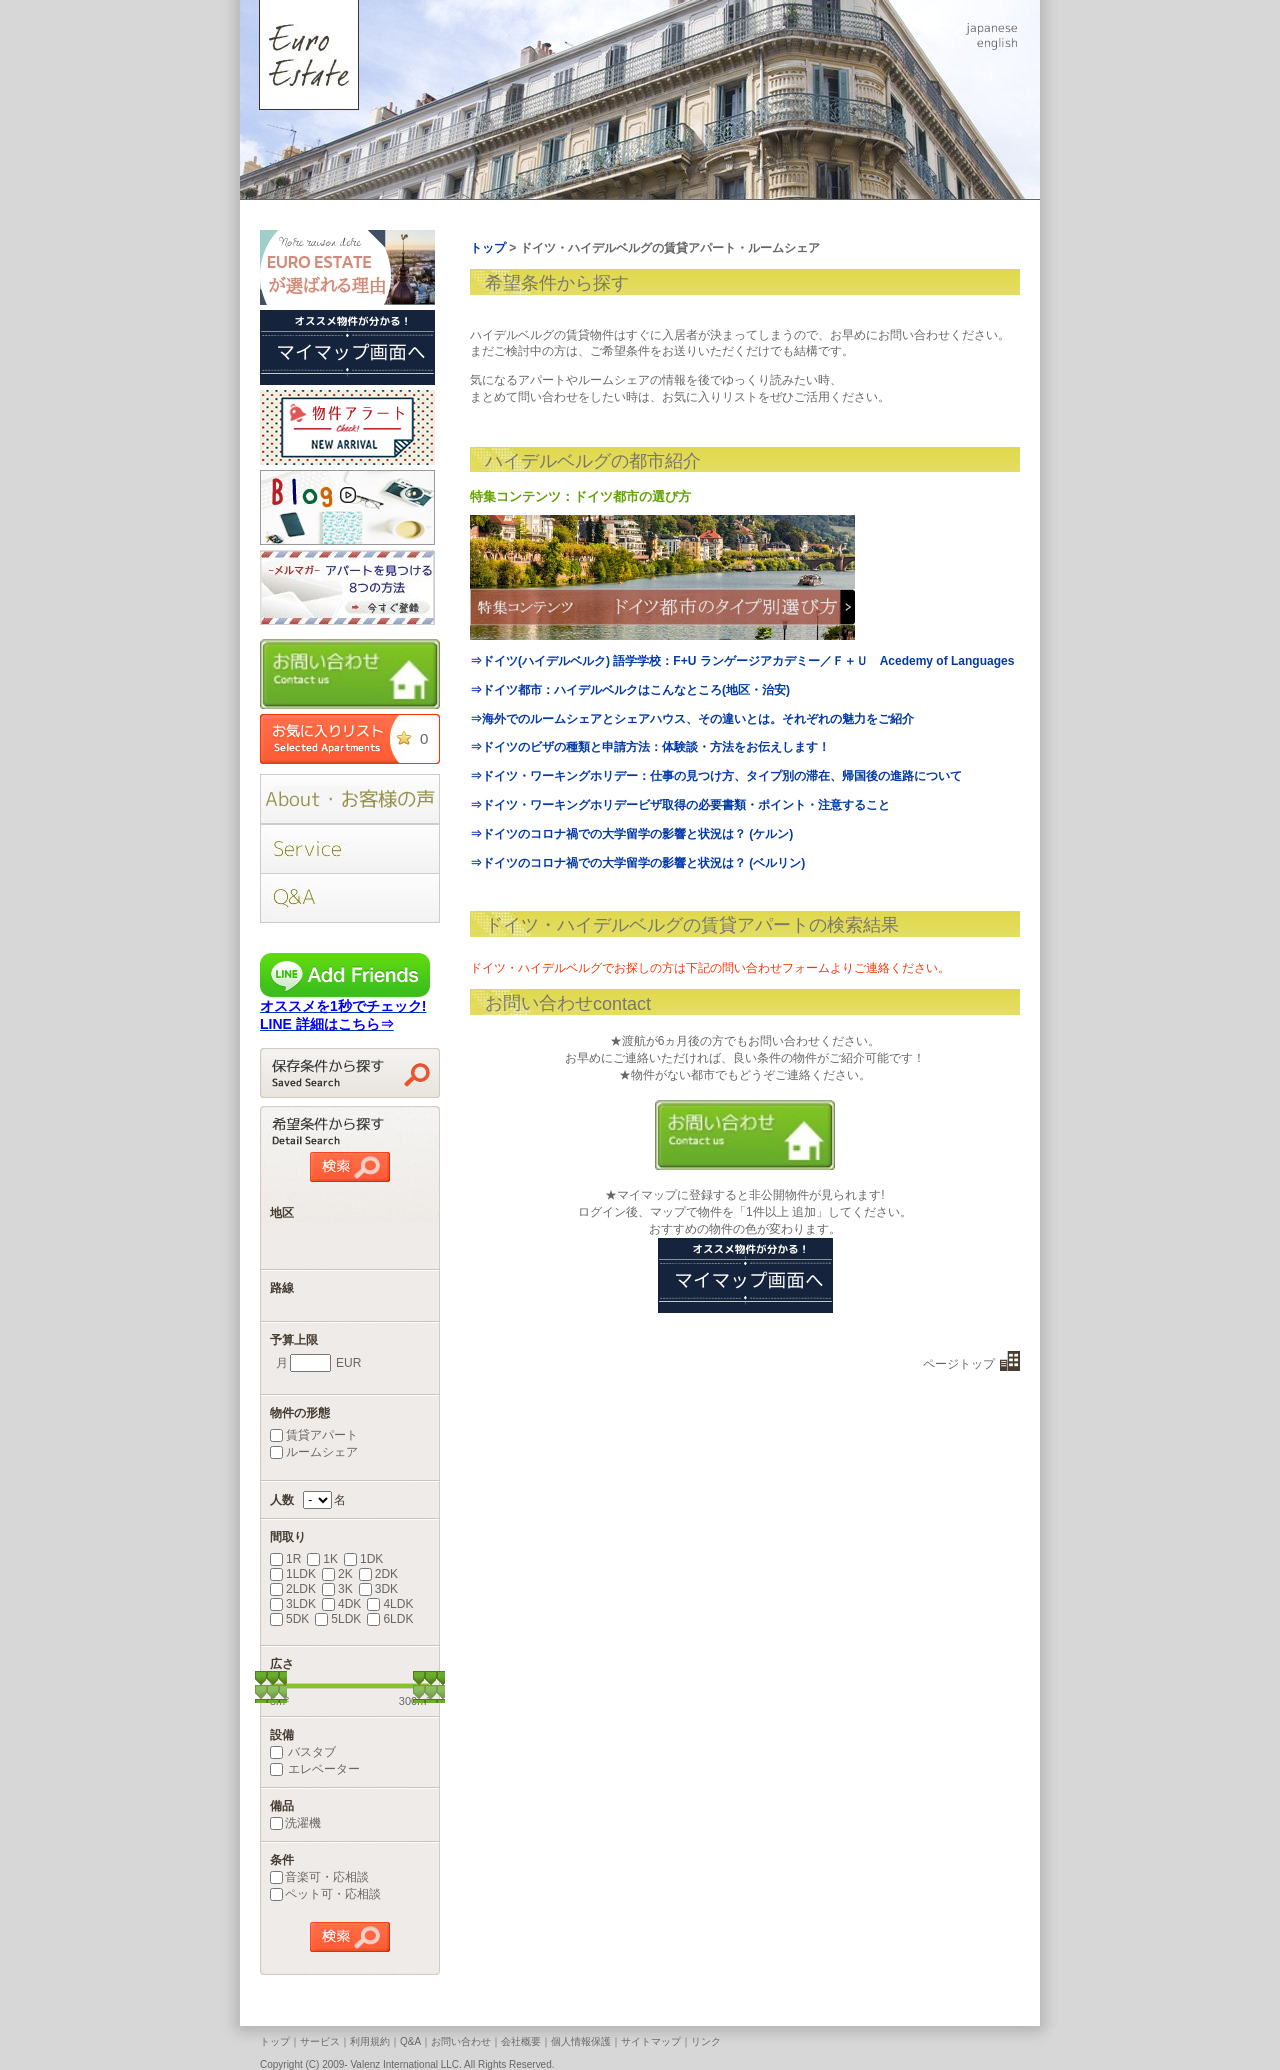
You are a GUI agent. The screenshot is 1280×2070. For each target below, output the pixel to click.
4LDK (390, 1604)
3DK (378, 1589)
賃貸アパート (314, 1435)
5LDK (338, 1619)
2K (337, 1574)
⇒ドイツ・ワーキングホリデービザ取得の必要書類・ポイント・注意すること (680, 805)
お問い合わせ (461, 2041)
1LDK (293, 1574)
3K (337, 1589)
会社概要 (521, 2041)
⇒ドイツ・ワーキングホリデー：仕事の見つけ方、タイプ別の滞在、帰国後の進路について (716, 776)
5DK (289, 1619)
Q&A (410, 2041)
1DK (363, 1559)
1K (322, 1559)
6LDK (390, 1619)
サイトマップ (651, 2041)
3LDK (293, 1604)
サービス (320, 2041)
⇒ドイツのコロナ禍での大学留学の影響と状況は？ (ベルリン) (637, 863)
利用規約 (370, 2041)
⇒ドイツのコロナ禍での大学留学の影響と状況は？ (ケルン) (631, 834)
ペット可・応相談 (325, 1894)
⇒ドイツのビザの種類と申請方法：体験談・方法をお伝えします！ (650, 747)
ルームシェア (314, 1452)
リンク (706, 2041)
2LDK (293, 1589)
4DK (341, 1604)
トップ (275, 2041)
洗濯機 (295, 1823)
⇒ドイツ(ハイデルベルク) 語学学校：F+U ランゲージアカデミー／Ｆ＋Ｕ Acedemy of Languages (742, 661)
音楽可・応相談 (319, 1877)
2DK (378, 1574)
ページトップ (959, 1364)
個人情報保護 (581, 2041)
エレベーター (315, 1769)
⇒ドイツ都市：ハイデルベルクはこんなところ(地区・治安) (630, 690)
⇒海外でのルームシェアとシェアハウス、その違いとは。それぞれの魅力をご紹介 (692, 719)
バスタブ (303, 1752)
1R (285, 1559)
